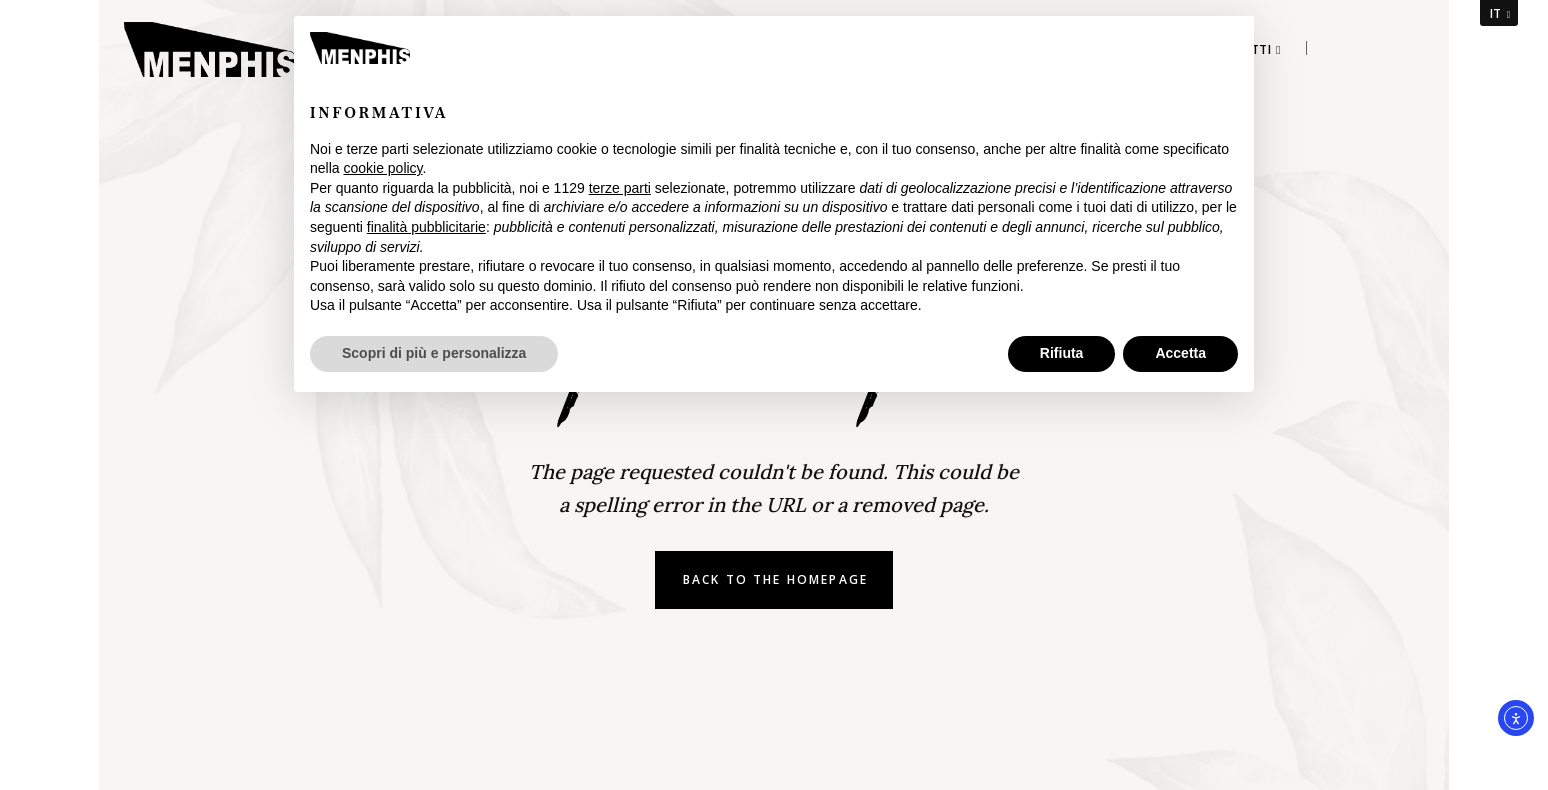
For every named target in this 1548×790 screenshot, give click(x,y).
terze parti (620, 188)
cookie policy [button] (382, 168)
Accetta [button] (1180, 353)
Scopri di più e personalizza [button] (434, 353)
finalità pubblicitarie (426, 227)
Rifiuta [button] (1062, 353)
